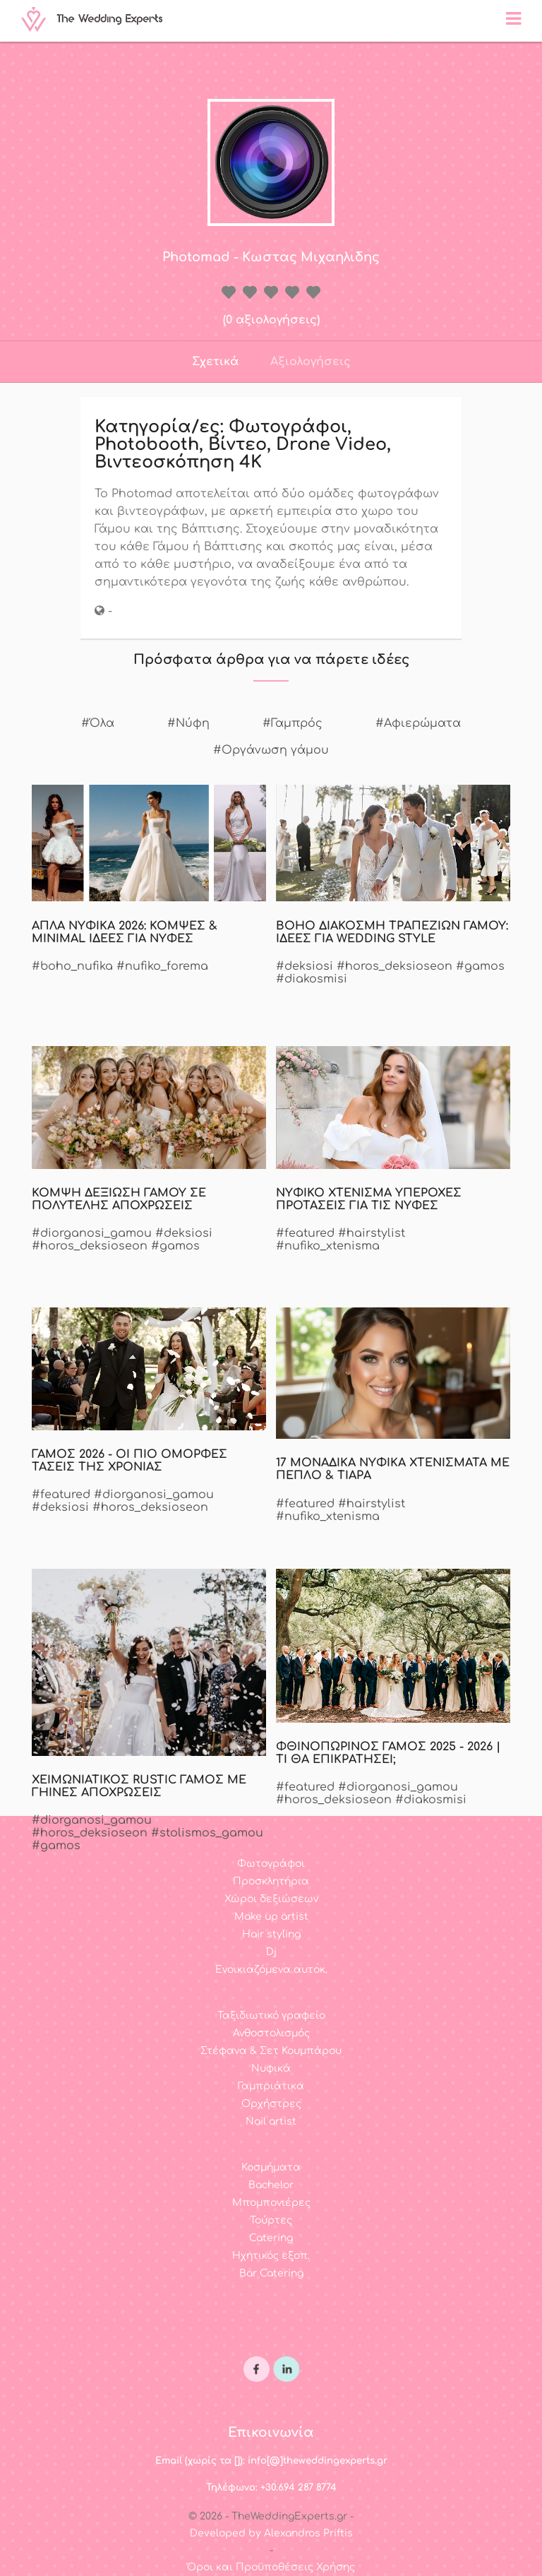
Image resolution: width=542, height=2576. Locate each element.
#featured (305, 1233)
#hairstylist (371, 1233)
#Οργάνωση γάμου (271, 750)
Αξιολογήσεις (310, 361)
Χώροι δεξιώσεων (271, 1899)
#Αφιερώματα (418, 723)
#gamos (480, 966)
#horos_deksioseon (394, 966)
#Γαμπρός (293, 723)
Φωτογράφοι (271, 1863)
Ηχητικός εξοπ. (271, 2255)
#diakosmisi (311, 979)
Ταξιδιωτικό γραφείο (271, 2015)
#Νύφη (188, 723)
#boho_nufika (72, 966)
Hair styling (271, 1934)
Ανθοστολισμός (271, 2033)
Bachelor (271, 2185)
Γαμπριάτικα (271, 2086)
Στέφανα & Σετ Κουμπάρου (271, 2051)
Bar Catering (271, 2273)
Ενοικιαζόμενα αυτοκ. (271, 1969)
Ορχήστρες (271, 2104)
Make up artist (271, 1916)
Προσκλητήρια (271, 1881)
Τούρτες (271, 2220)
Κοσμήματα (271, 2167)
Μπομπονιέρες (271, 2202)
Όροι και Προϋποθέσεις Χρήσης (271, 2567)
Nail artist (271, 2121)
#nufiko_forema (162, 966)
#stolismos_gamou (207, 1833)
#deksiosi (304, 966)
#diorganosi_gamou (92, 1233)
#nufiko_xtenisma (328, 1246)
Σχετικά (215, 361)
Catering (271, 2238)
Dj (271, 1952)
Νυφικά (271, 2068)
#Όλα (97, 723)
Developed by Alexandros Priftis (271, 2533)
